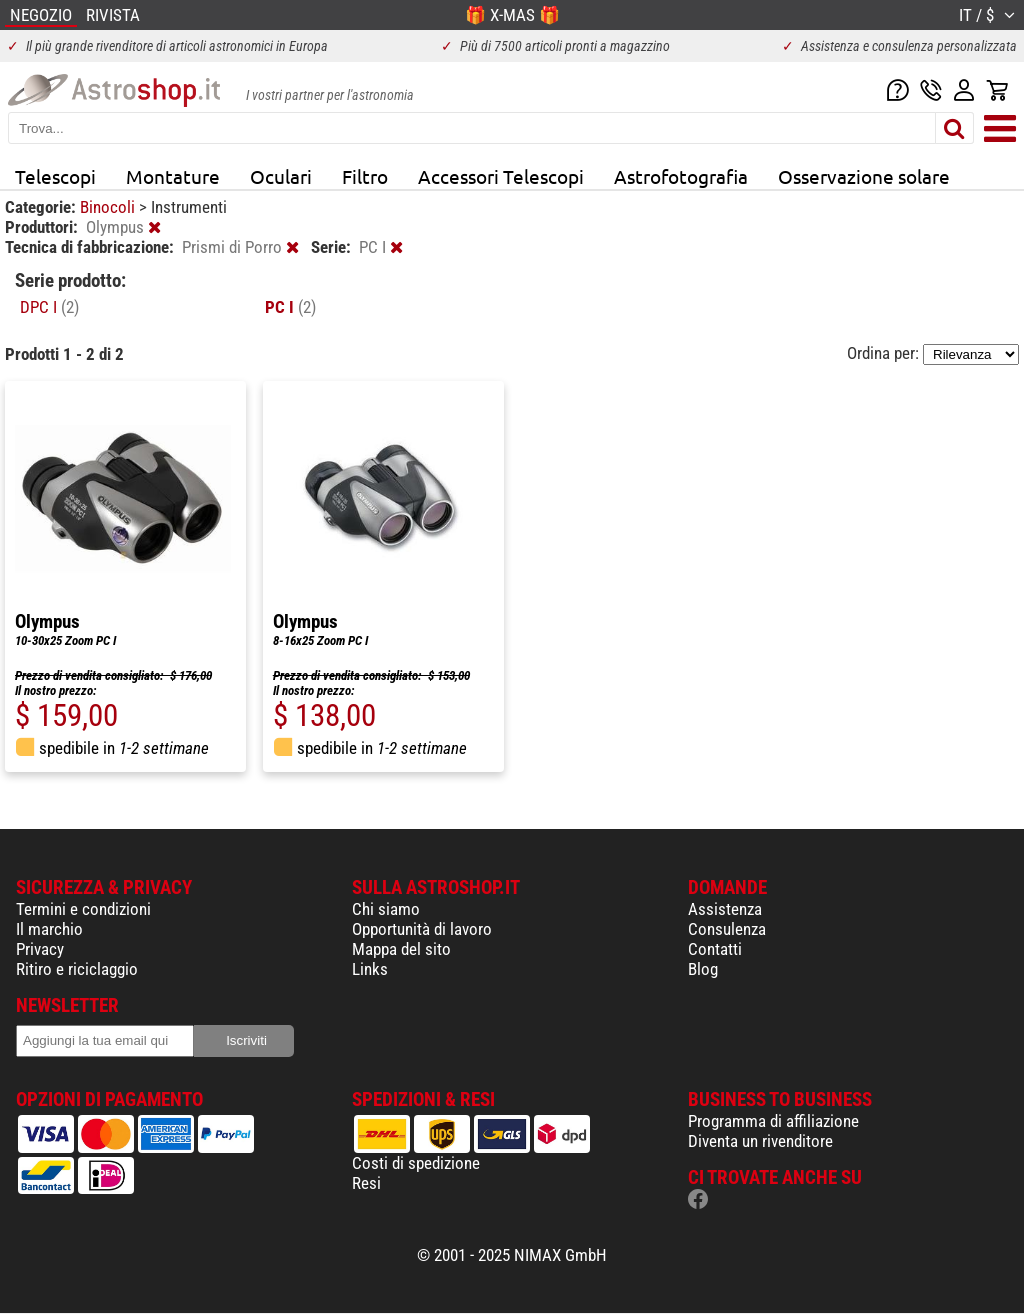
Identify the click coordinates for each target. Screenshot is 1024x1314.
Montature (173, 176)
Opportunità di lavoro (422, 929)
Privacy (40, 949)
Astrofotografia (681, 176)
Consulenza (727, 929)
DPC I (49, 307)
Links (370, 969)
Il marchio (49, 929)
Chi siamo (386, 909)
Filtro (365, 176)
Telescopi (55, 176)
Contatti (715, 949)
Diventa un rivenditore (760, 1141)
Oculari (281, 176)
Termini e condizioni (83, 909)
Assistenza (725, 909)
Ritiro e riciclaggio (77, 969)
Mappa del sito (401, 949)
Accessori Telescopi (501, 176)
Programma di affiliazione (773, 1121)
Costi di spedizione (416, 1163)
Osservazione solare (864, 176)
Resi (366, 1183)
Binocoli (109, 207)
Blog (703, 969)
